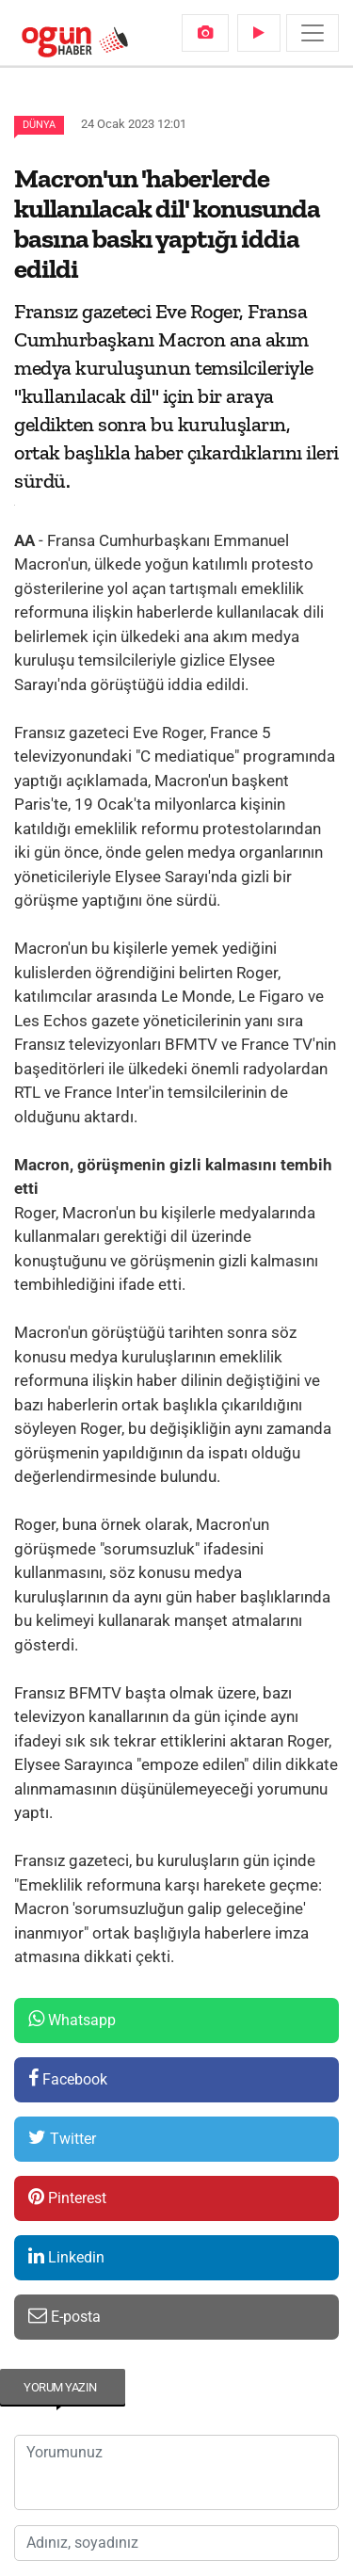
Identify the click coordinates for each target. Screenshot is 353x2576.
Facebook (67, 2078)
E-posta (64, 2316)
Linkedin (66, 2256)
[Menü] (312, 33)
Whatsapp (72, 2019)
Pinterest (67, 2197)
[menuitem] (205, 33)
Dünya (39, 125)
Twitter (62, 2138)
